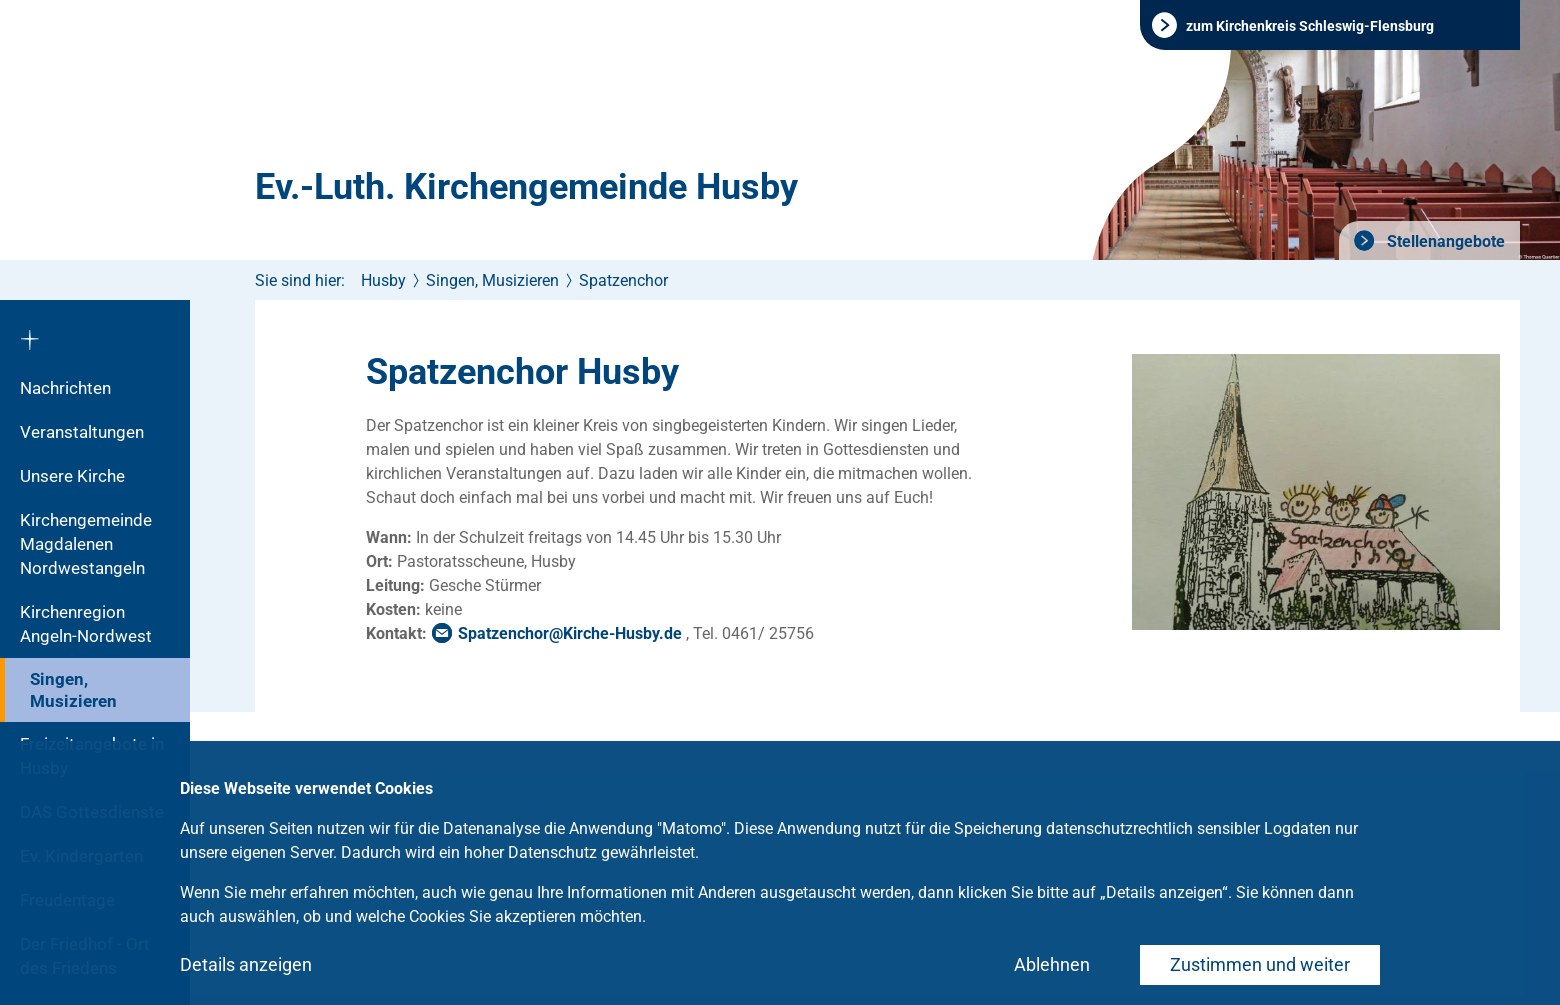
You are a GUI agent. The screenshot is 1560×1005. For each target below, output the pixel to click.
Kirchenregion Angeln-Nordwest (86, 624)
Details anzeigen (246, 964)
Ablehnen (1052, 964)
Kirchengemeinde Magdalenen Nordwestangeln (86, 544)
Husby (383, 280)
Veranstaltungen (82, 432)
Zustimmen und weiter (1260, 964)
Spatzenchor (623, 280)
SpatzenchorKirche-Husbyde (570, 633)
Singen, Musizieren (73, 690)
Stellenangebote (1444, 241)
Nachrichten (65, 388)
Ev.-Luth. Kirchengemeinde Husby (526, 187)
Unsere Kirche (72, 476)
